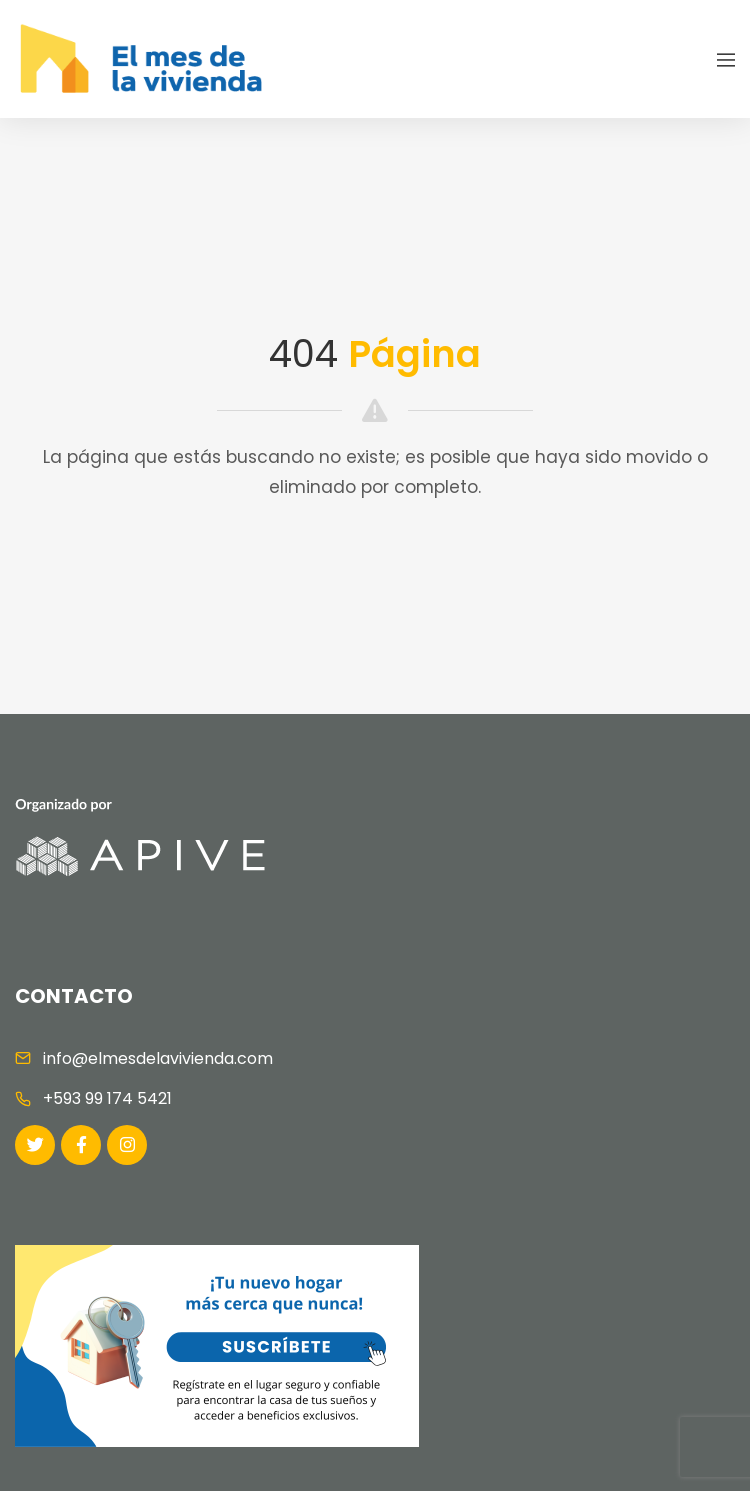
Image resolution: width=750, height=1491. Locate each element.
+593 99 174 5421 (107, 1098)
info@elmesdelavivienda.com (158, 1058)
